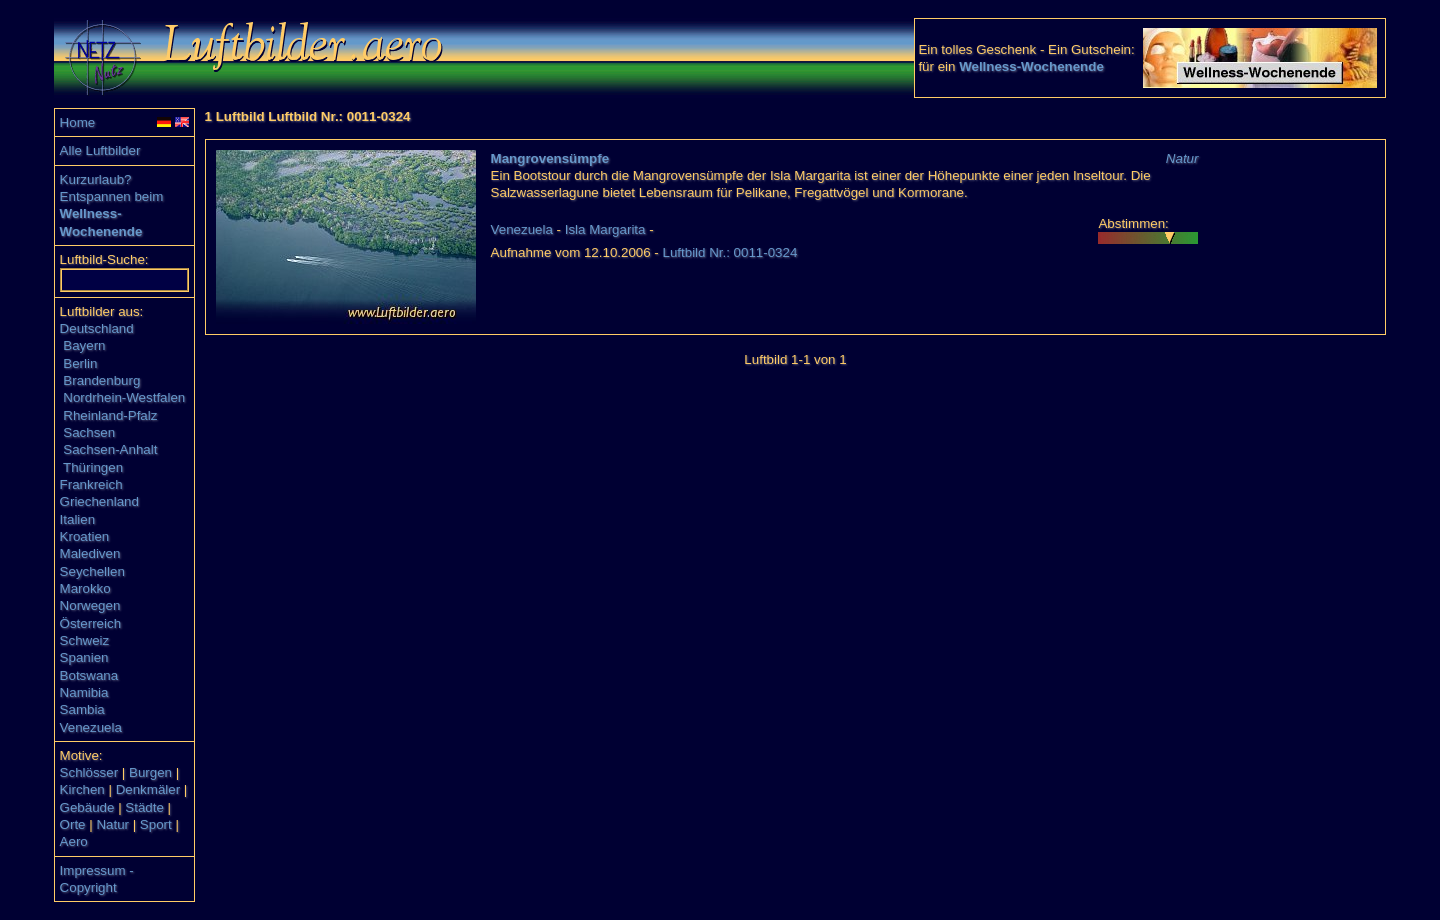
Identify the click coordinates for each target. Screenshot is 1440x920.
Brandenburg (101, 380)
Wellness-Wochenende (1031, 66)
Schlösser (89, 772)
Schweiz (85, 640)
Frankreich (91, 484)
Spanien (84, 657)
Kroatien (85, 536)
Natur (112, 824)
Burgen (150, 772)
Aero (74, 841)
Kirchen (82, 789)
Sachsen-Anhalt (110, 449)
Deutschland (97, 328)
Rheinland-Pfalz (110, 415)
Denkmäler (148, 789)
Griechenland (99, 501)
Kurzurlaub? (96, 179)
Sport (156, 824)
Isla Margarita (605, 229)
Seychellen (92, 571)
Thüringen (93, 467)
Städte (144, 807)
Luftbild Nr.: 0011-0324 (730, 252)
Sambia (82, 709)
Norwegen (90, 605)
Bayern (84, 345)
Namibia (84, 692)
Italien (78, 519)
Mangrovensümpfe (550, 158)
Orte (73, 824)
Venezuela (91, 727)
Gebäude (87, 807)
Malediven (90, 553)
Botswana (89, 675)
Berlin (80, 363)
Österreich (90, 623)
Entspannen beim (112, 196)
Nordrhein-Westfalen (124, 397)
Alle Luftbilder (100, 150)
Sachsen (89, 432)
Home (78, 122)
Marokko (85, 588)
